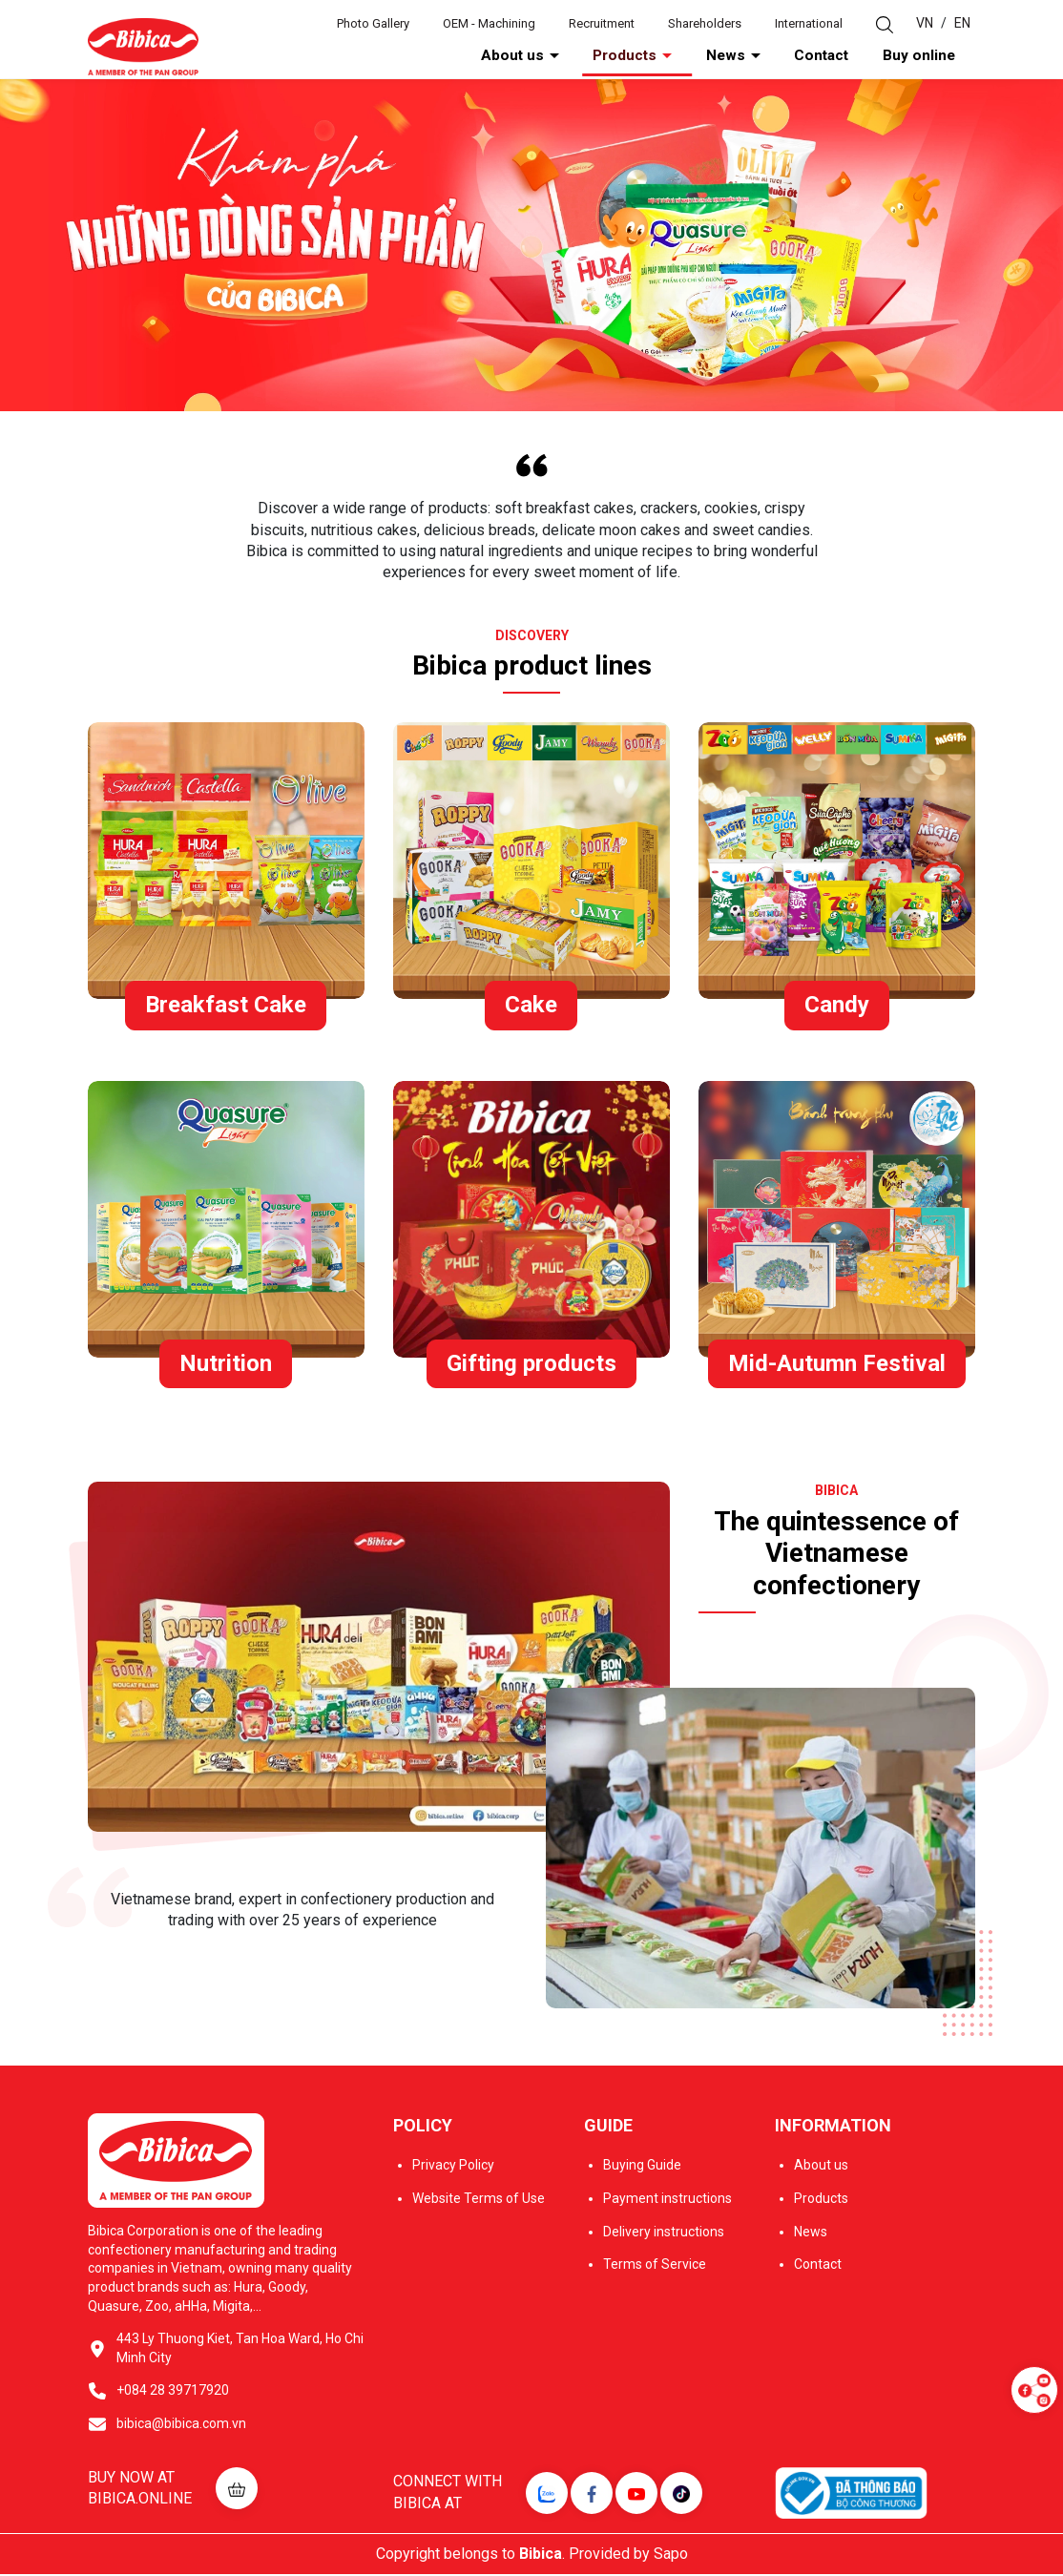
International (809, 23)
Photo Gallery (373, 23)
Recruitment (602, 23)
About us (642, 56)
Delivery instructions (663, 2233)
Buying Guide (642, 2167)
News (800, 56)
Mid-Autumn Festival (837, 1365)
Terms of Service (654, 2266)
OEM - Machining (489, 23)
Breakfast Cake (225, 1006)
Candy (836, 1006)
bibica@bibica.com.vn (181, 2425)
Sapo (671, 2555)
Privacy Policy (453, 2167)
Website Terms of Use (478, 2200)
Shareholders (704, 23)
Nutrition (225, 1365)
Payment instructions (667, 2200)
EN (962, 23)
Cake (531, 1006)
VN (924, 23)
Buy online (938, 56)
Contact (868, 56)
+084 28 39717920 (172, 2391)
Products (726, 56)
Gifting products (531, 1365)
